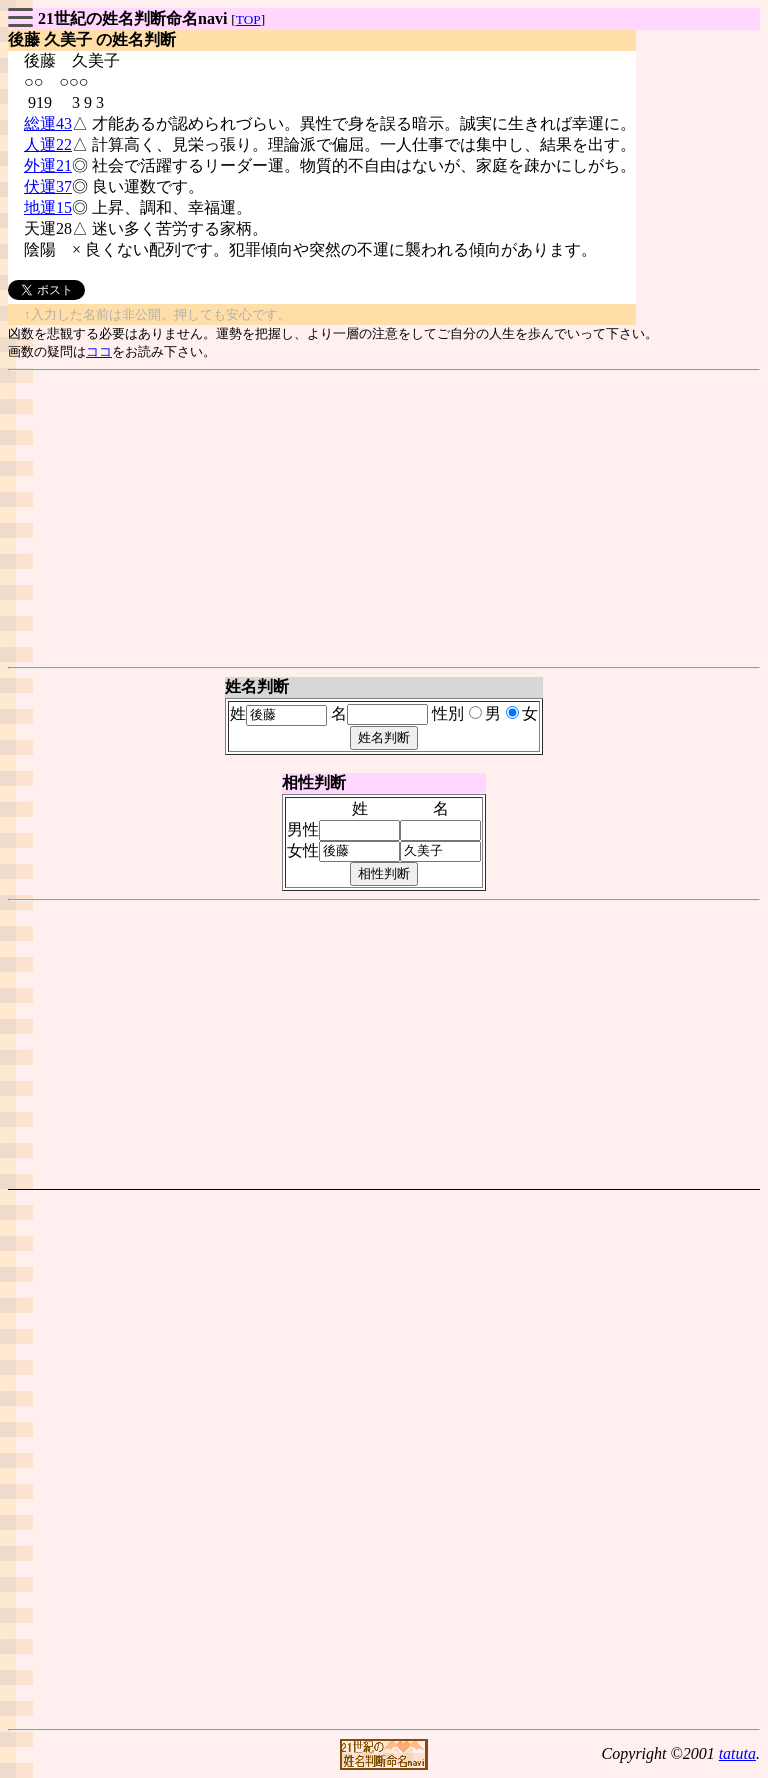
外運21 (48, 165)
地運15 (48, 207)
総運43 (48, 123)
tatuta (737, 1753)
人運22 (48, 144)
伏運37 (48, 186)
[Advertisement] (384, 519)
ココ (99, 351)
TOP (248, 19)
